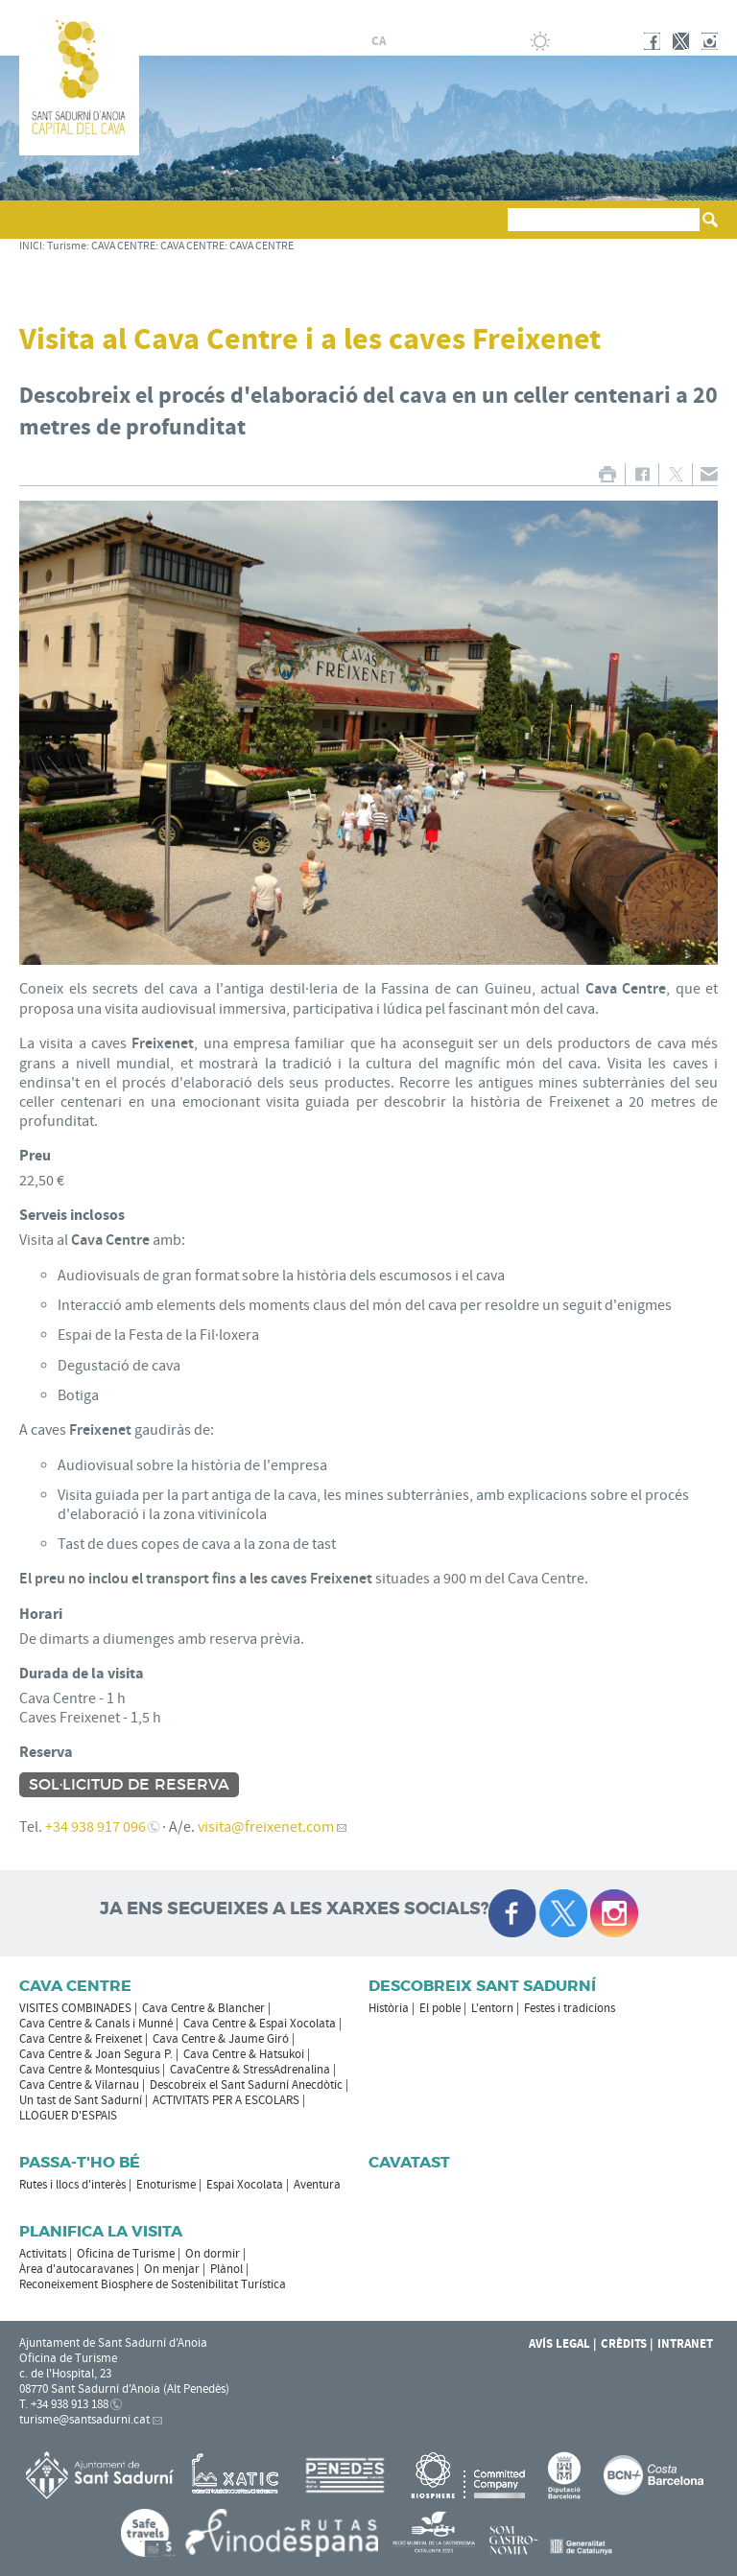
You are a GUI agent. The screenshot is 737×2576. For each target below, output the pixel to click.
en (447, 41)
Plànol (226, 2269)
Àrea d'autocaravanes (76, 2269)
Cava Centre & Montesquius (89, 2069)
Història (388, 2008)
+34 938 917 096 (95, 1827)
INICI (30, 246)
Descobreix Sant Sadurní (482, 1986)
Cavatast (409, 2162)
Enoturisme (166, 2184)
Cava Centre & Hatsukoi (243, 2054)
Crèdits (624, 2344)
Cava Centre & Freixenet (80, 2039)
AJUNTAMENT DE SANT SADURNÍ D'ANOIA (591, 13)
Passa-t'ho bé (79, 2162)
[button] (37, 228)
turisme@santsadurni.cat (84, 2419)
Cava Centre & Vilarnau (79, 2085)
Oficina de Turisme (126, 2253)
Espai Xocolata (244, 2184)
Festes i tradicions (569, 2008)
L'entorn (492, 2008)
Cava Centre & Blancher (203, 2008)
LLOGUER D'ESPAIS (68, 2115)
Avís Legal (559, 2344)
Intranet (685, 2344)
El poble (440, 2008)
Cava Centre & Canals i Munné (96, 2023)
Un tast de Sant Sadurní (80, 2100)
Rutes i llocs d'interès (72, 2184)
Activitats (42, 2253)
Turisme (66, 246)
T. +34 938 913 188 (63, 2404)
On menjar (172, 2269)
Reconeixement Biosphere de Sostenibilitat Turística (152, 2284)
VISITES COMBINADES (75, 2008)
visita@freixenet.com (266, 1827)
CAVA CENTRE (123, 246)
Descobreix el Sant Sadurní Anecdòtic (246, 2085)
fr (423, 41)
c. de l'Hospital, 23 (65, 2373)
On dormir (212, 2253)
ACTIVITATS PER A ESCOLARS (226, 2100)
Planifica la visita (100, 2231)
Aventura (317, 2184)
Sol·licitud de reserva (129, 1784)
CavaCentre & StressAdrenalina (250, 2069)
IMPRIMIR (607, 474)
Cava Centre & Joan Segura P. (96, 2054)
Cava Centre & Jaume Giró (221, 2039)
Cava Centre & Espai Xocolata (259, 2023)
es (401, 41)
